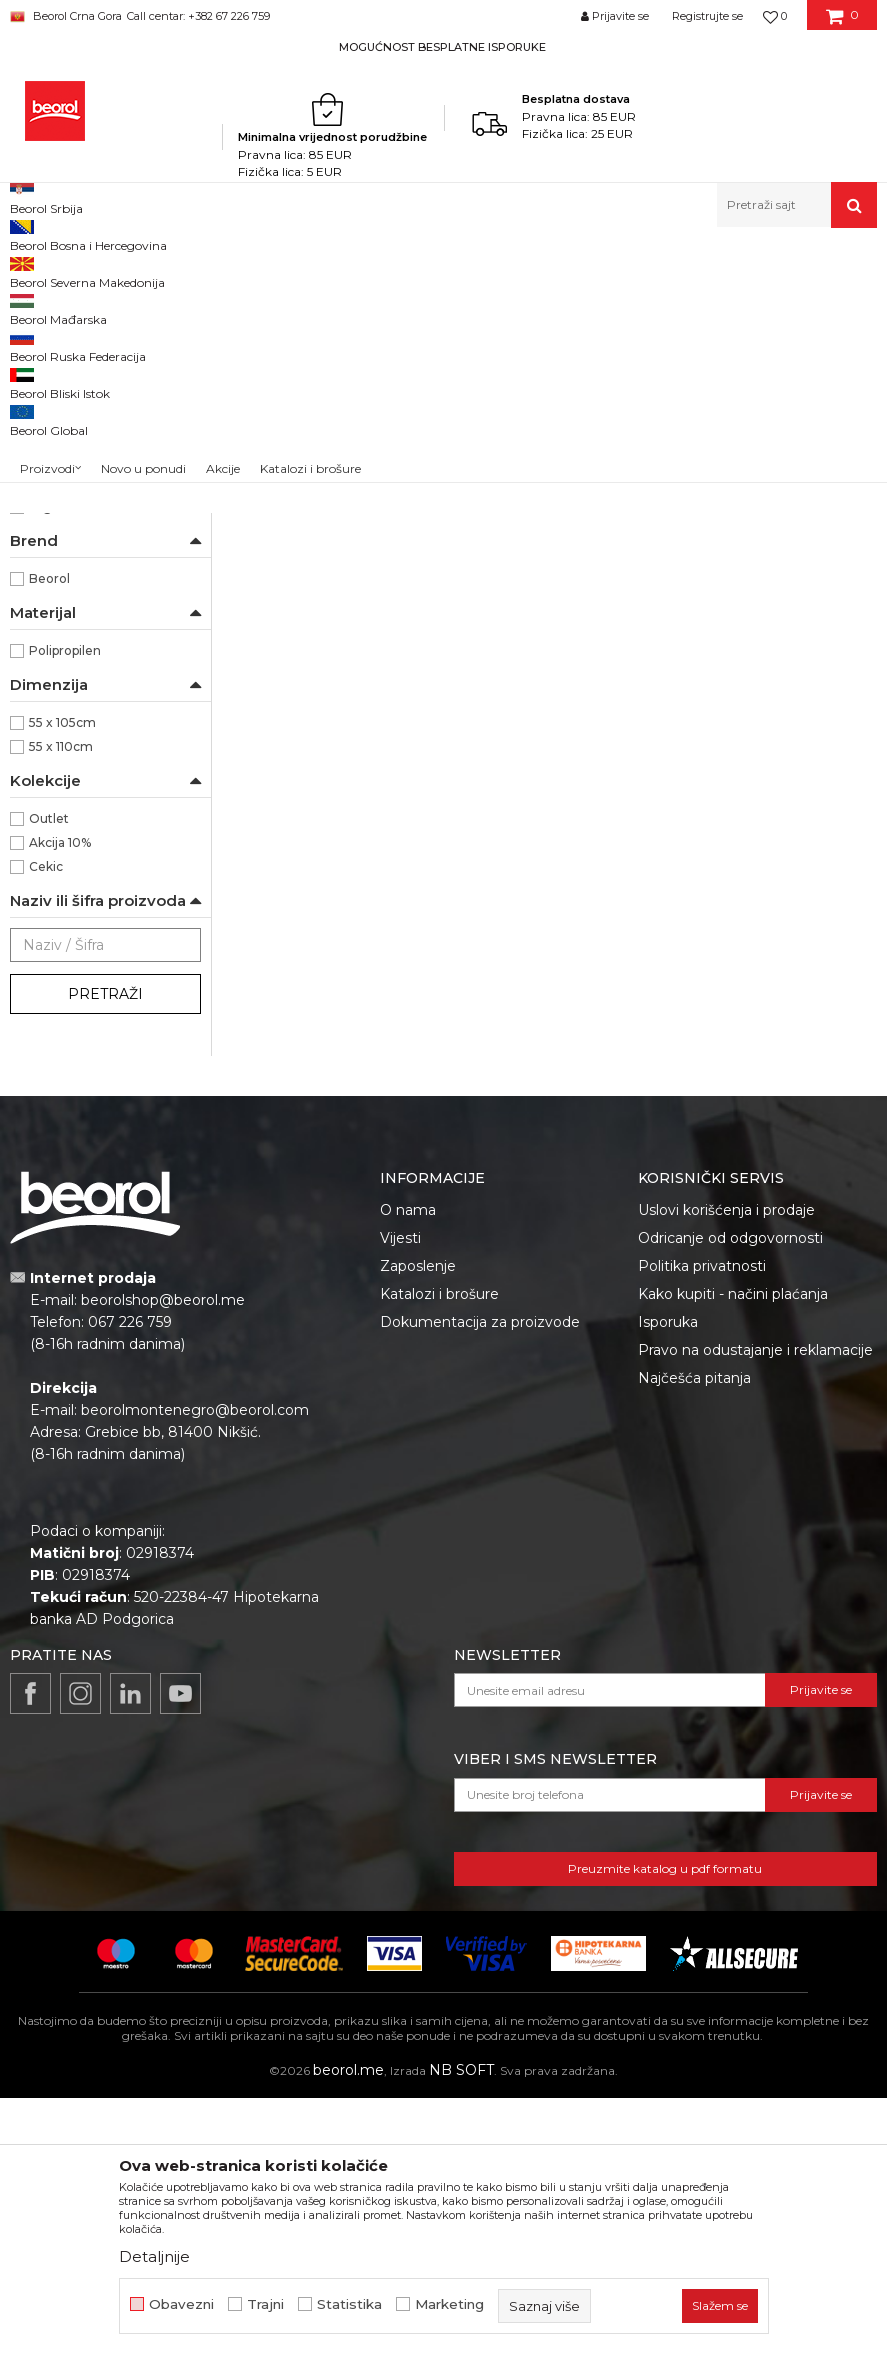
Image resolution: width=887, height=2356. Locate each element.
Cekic (46, 1124)
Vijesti (400, 1496)
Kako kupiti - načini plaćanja (733, 1552)
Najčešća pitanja (694, 1636)
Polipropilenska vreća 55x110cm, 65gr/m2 (554, 641)
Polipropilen (65, 908)
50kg (45, 692)
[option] (443, 46)
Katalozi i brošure (439, 1552)
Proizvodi (162, 270)
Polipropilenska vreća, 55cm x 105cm (332, 641)
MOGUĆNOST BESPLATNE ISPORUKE (442, 47)
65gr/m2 (55, 764)
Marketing (449, 2304)
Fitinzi (41, 399)
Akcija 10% (60, 1100)
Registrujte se (707, 16)
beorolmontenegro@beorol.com (195, 1668)
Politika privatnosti (702, 1524)
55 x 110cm (61, 1004)
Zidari (46, 620)
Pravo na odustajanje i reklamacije (755, 1608)
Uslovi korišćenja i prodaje (726, 1468)
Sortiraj (631, 303)
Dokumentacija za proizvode (480, 1580)
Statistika (349, 2304)
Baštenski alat (59, 351)
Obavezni (181, 2304)
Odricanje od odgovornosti (730, 1496)
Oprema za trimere (78, 447)
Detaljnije (154, 2256)
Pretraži (105, 1252)
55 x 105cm (62, 980)
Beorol (49, 836)
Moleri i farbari (71, 596)
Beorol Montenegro (65, 270)
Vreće (38, 471)
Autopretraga (539, 303)
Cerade (41, 423)
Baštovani (59, 548)
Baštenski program (260, 270)
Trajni (265, 2304)
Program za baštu (384, 270)
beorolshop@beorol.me (163, 1558)
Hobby (48, 572)
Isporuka (668, 1580)
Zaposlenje (418, 1524)
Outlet (49, 1076)
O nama (408, 1468)
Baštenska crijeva (74, 375)
